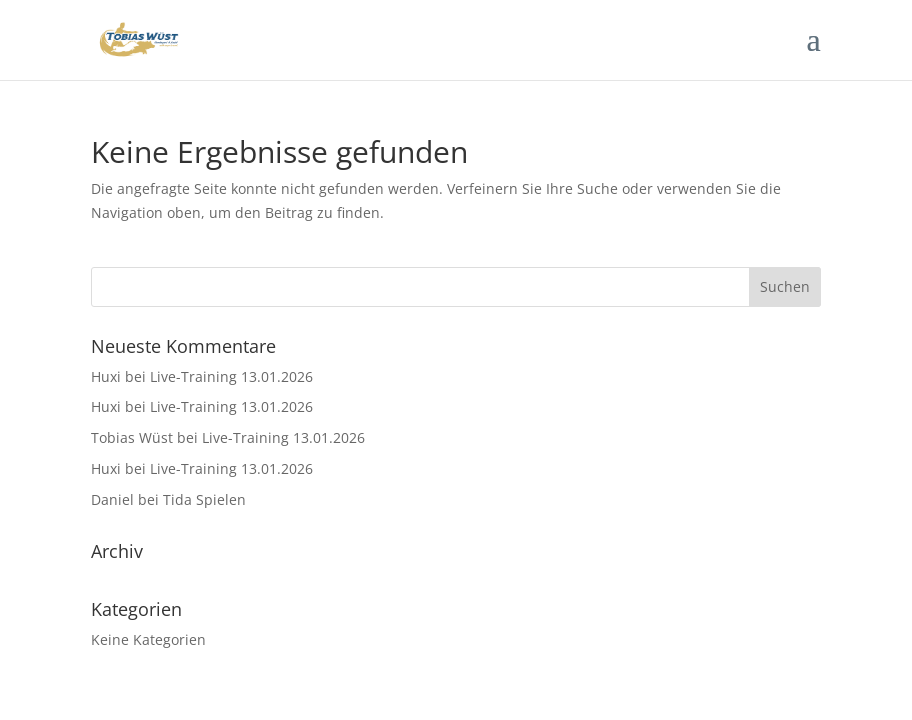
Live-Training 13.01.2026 (231, 376)
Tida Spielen (204, 499)
